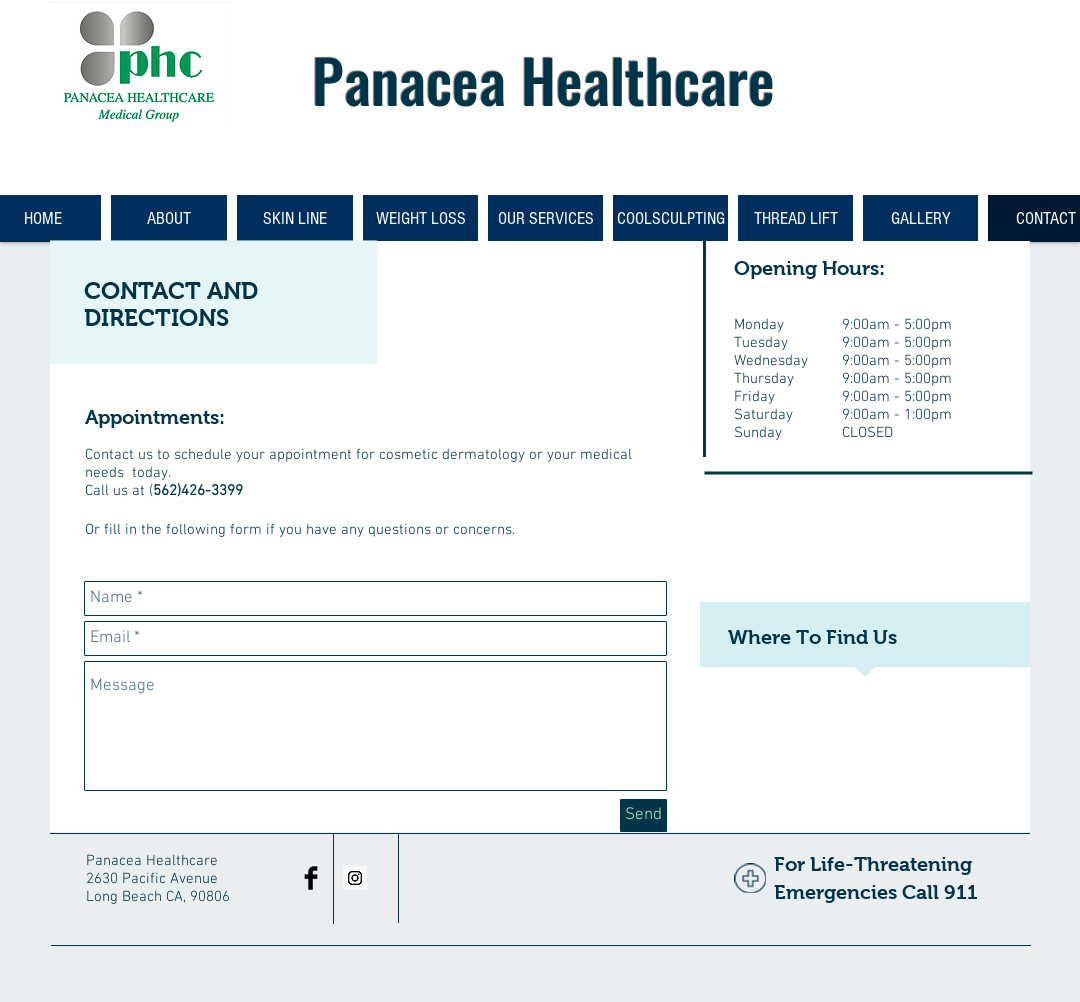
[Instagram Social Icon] (355, 878)
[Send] (643, 815)
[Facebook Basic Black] (311, 878)
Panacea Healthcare (543, 78)
